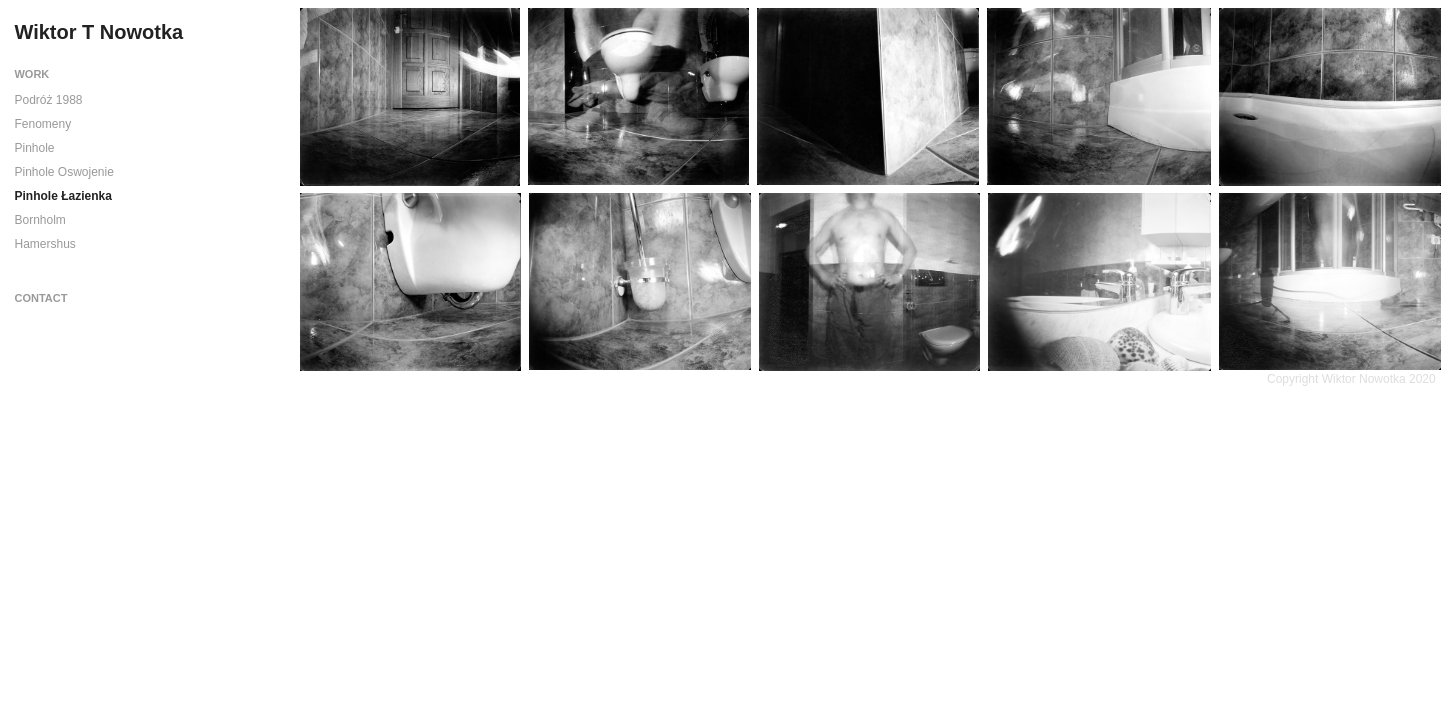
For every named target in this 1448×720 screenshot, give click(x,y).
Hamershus (44, 244)
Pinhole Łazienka (62, 196)
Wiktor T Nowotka (98, 32)
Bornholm (39, 220)
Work (31, 74)
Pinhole (34, 148)
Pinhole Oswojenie (63, 172)
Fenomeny (42, 124)
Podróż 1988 (48, 100)
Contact (40, 298)
